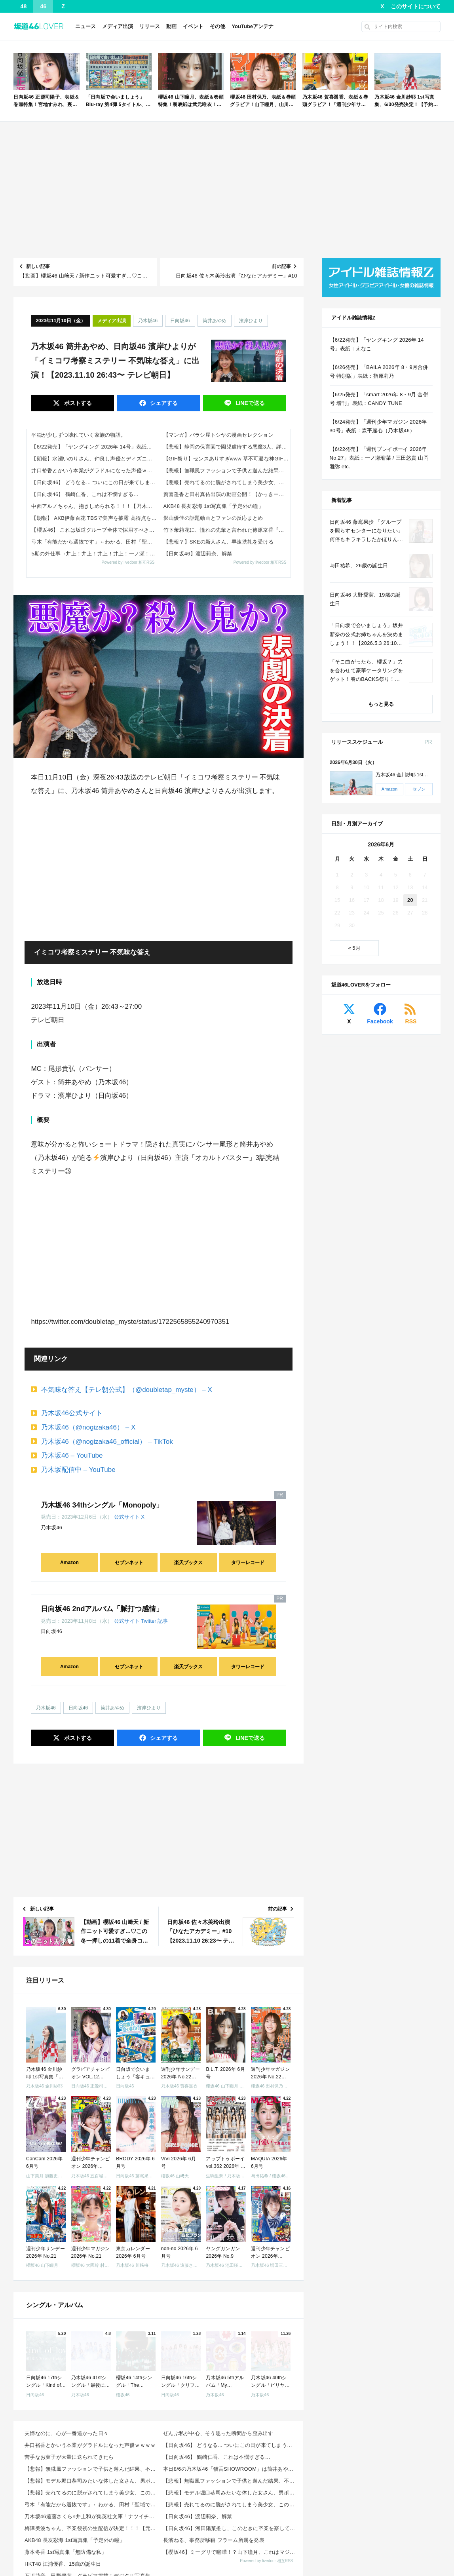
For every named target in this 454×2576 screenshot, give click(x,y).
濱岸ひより (251, 320)
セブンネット (129, 1562)
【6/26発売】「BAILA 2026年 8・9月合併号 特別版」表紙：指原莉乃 (379, 371)
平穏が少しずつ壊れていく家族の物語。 (78, 435)
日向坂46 (180, 320)
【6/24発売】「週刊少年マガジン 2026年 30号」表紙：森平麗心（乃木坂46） (378, 426)
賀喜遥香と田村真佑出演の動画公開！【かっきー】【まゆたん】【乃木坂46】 (227, 494)
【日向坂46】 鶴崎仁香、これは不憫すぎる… (85, 494)
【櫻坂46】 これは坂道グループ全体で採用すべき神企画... (94, 530)
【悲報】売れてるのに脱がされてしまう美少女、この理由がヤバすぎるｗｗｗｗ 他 (227, 482)
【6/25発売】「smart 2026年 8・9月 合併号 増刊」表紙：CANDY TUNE (379, 399)
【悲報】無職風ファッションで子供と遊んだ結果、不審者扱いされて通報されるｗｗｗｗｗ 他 (227, 470)
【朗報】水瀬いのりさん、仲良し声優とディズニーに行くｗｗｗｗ (94, 459)
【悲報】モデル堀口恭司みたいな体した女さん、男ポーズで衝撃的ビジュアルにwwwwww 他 (91, 2481)
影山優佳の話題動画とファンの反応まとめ (213, 518)
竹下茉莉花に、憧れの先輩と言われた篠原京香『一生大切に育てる (227, 530)
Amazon (69, 1562)
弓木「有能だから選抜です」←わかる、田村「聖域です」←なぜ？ (94, 542)
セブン (418, 789)
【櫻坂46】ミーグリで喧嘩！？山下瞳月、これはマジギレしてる (230, 2552)
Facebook (380, 1021)
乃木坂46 (148, 320)
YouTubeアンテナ (253, 26)
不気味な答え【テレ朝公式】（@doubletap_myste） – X (126, 1390)
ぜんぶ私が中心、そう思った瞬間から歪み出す (218, 2433)
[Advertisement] (226, 189)
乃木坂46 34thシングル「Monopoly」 (102, 1505)
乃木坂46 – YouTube (72, 1455)
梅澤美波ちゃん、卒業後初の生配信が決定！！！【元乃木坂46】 (91, 2528)
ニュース (85, 26)
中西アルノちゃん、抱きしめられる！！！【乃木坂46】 (94, 506)
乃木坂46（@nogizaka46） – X (88, 1427)
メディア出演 (117, 26)
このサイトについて (416, 6)
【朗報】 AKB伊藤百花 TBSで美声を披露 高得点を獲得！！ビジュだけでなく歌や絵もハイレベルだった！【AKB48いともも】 (94, 518)
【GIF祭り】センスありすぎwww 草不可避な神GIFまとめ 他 (227, 459)
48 (24, 6)
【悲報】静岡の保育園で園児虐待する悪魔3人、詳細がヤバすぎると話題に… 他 (227, 447)
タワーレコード (247, 1562)
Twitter (148, 1621)
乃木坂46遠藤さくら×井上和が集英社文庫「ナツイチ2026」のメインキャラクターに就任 (91, 2516)
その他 (217, 26)
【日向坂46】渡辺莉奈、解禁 (197, 554)
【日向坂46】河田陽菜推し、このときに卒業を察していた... (230, 2528)
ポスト (77, 403)
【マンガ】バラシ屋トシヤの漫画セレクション (218, 435)
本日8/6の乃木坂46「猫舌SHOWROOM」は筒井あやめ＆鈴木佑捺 (230, 2469)
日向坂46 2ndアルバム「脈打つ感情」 (102, 1609)
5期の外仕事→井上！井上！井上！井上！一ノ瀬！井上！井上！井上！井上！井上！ (94, 554)
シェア (163, 403)
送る (249, 403)
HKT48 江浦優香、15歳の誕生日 (63, 2564)
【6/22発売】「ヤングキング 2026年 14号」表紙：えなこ (94, 447)
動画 (171, 26)
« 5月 (354, 948)
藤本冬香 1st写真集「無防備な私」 (66, 2552)
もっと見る (381, 704)
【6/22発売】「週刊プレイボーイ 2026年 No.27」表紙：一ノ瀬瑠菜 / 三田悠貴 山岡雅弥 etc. (379, 458)
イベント (193, 26)
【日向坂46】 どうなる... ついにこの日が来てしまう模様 (94, 482)
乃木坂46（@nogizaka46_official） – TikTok (107, 1441)
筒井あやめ (214, 320)
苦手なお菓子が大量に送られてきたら (69, 2457)
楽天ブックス (188, 1562)
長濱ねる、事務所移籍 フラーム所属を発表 (214, 2540)
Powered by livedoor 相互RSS (128, 562)
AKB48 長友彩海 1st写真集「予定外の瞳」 (213, 506)
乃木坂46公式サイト (72, 1413)
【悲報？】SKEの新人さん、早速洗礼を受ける (218, 542)
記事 (163, 1621)
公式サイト (127, 1517)
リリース (149, 26)
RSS (411, 1021)
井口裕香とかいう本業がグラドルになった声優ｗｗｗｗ (94, 470)
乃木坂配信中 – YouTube (78, 1469)
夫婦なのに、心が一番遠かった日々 (66, 2433)
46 (43, 6)
